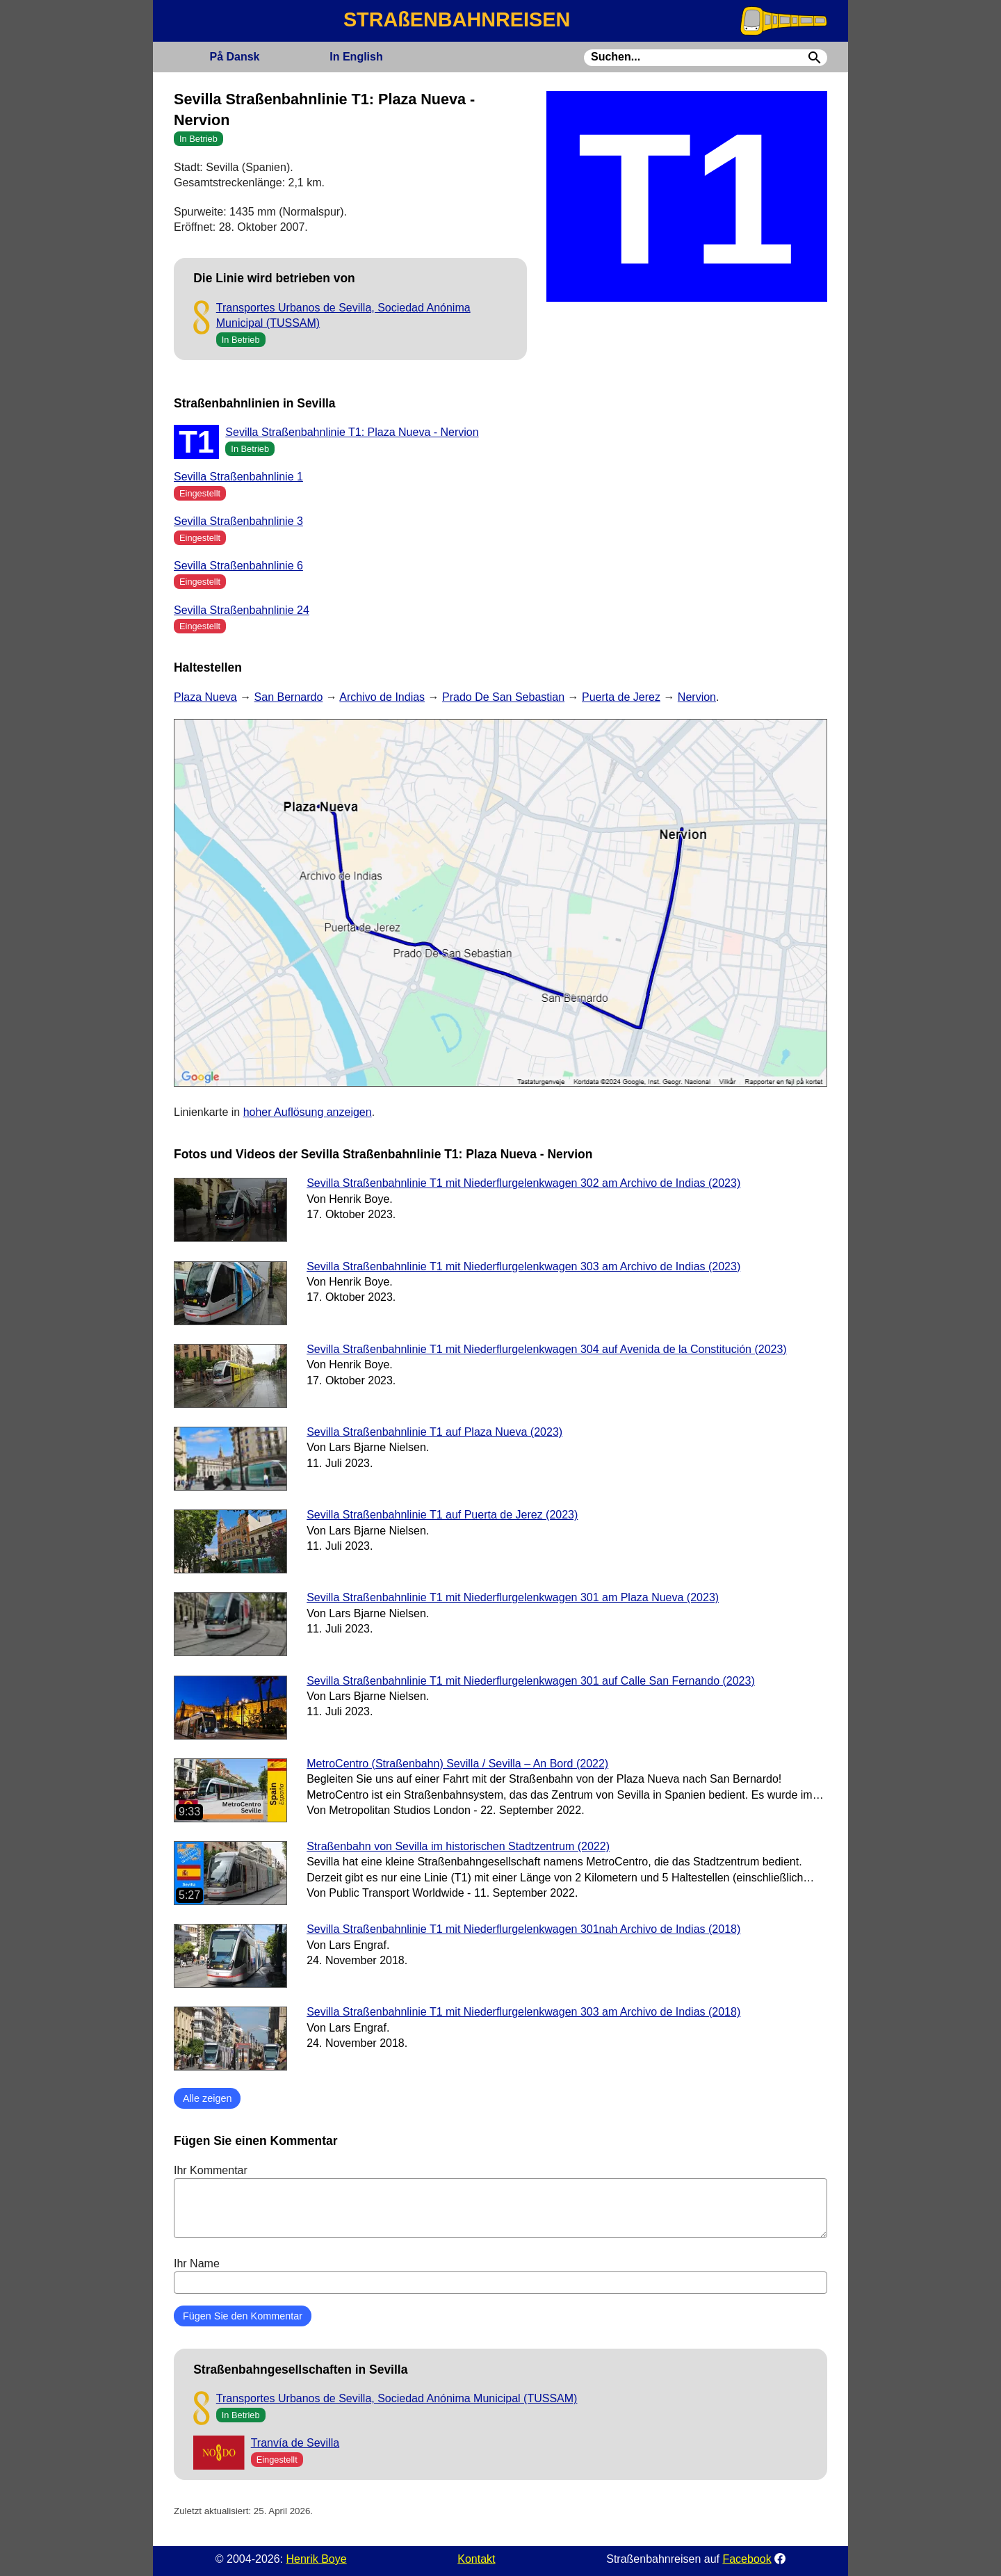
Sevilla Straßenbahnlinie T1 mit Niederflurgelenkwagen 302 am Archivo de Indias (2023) (523, 1183)
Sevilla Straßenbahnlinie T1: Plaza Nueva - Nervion (351, 432)
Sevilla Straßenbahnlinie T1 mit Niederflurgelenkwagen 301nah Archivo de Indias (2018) (523, 1929)
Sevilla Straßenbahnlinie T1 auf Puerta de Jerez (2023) (442, 1515)
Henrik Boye (316, 2559)
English (355, 57)
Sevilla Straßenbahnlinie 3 (238, 521)
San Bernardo (288, 697)
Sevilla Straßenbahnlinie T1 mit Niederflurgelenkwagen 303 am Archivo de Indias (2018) (523, 2012)
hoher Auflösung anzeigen (307, 1112)
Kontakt (476, 2559)
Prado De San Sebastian (503, 697)
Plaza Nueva (205, 697)
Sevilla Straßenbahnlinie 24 (241, 610)
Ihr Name (500, 2276)
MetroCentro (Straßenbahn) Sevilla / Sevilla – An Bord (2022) (457, 1763)
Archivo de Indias (382, 697)
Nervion (697, 697)
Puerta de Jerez (621, 697)
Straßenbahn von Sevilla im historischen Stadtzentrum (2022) (458, 1846)
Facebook (746, 2559)
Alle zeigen (207, 2098)
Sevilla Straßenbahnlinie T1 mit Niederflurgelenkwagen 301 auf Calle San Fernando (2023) (531, 1681)
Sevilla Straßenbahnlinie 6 (238, 566)
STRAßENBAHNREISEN (456, 19)
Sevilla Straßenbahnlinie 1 (238, 477)
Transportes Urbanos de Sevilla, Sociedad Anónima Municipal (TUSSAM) (397, 2398)
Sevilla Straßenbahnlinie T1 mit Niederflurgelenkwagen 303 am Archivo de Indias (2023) (523, 1266)
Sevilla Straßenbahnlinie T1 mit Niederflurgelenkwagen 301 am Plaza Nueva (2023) (513, 1597)
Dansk (234, 57)
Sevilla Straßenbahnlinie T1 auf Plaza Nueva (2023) (434, 1432)
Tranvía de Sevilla (295, 2443)
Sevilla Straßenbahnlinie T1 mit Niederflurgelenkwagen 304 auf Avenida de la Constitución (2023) (547, 1349)
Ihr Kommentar (500, 2201)
